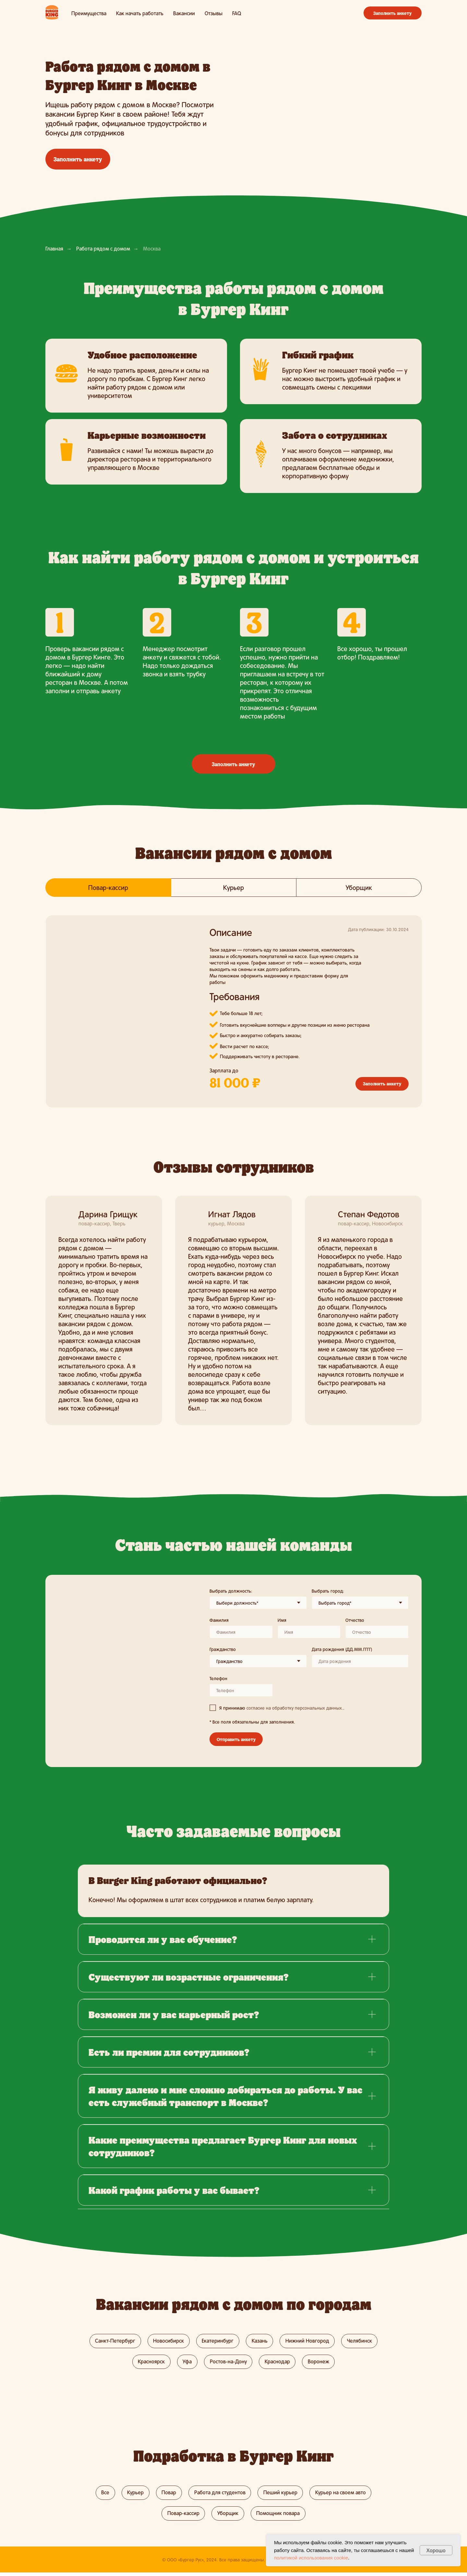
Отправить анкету (236, 1739)
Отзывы (213, 13)
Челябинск (361, 2341)
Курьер (134, 2494)
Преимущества (88, 13)
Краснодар (278, 2362)
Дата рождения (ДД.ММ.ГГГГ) (342, 1649)
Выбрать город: (328, 1591)
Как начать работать (139, 13)
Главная (54, 248)
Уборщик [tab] (359, 887)
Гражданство (223, 1649)
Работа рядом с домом (103, 248)
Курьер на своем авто (342, 2494)
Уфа (186, 2362)
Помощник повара (279, 2516)
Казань (260, 2341)
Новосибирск (167, 2341)
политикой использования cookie (311, 2557)
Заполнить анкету (392, 13)
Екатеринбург (217, 2341)
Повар (168, 2494)
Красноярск (149, 2362)
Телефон (218, 1678)
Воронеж (320, 2362)
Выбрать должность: (231, 1591)
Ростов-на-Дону (228, 2362)
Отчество (354, 1620)
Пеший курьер (282, 2494)
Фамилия (219, 1620)
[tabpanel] (233, 1017)
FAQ (236, 13)
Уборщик (227, 2516)
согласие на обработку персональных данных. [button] (294, 1708)
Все (103, 2494)
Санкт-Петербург (113, 2341)
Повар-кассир (182, 2516)
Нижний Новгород (308, 2341)
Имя (282, 1620)
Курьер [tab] (233, 887)
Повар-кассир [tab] (108, 887)
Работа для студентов (220, 2494)
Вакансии (184, 13)
